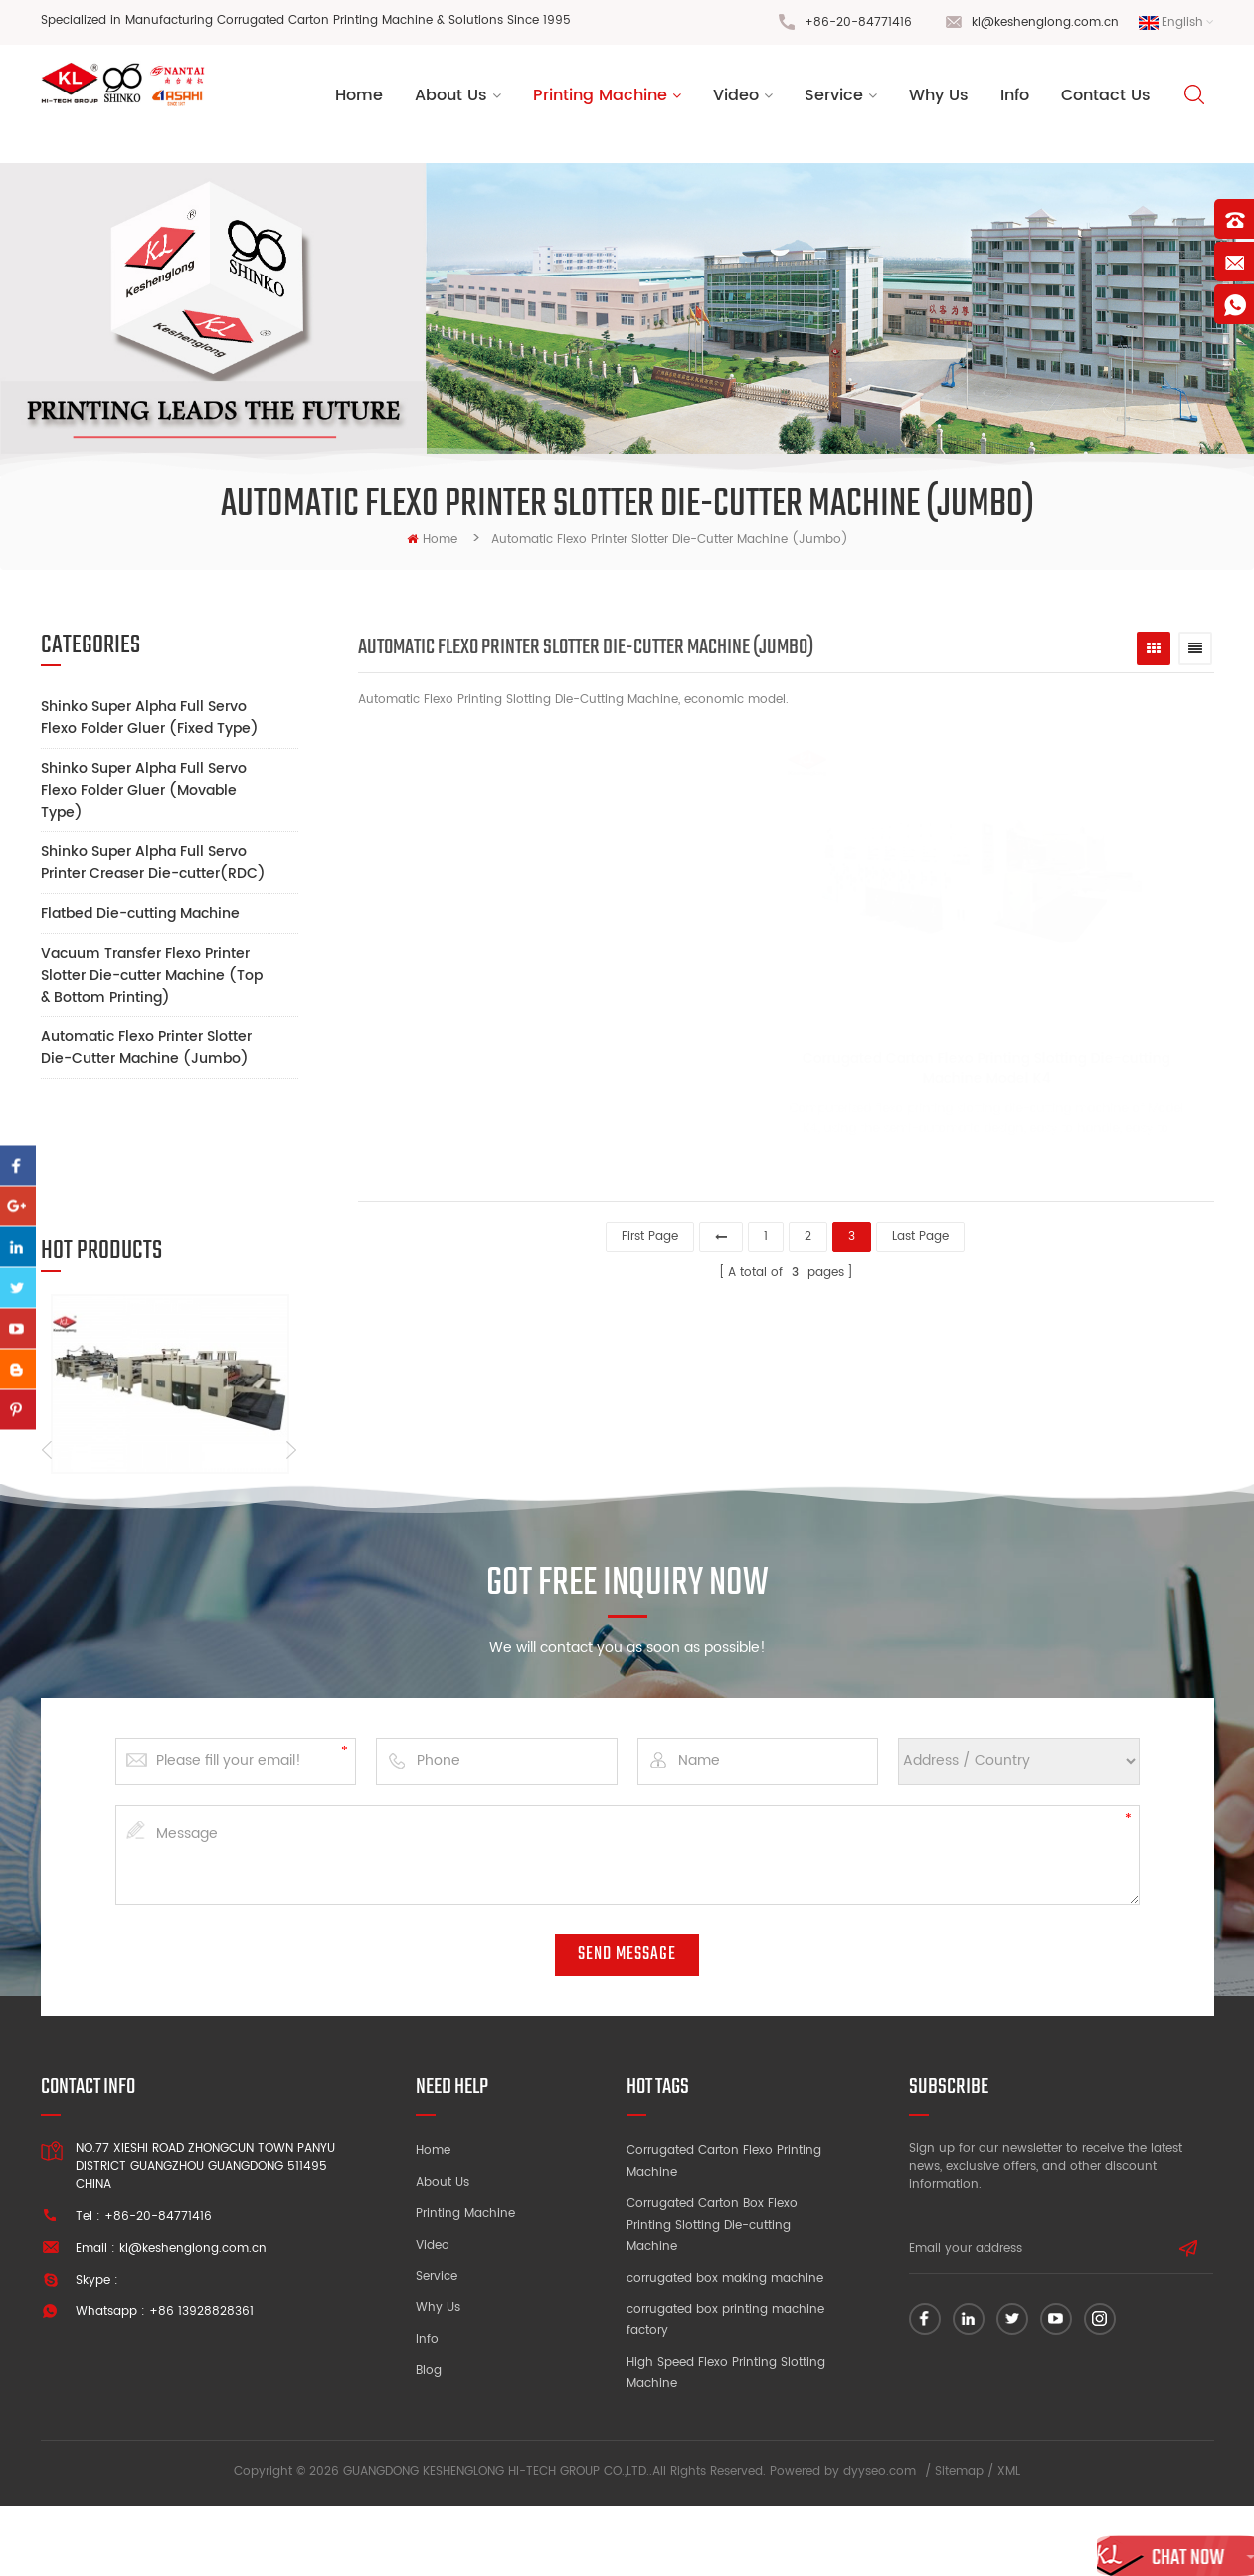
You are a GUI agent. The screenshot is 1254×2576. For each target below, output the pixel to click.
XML (1008, 2540)
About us (451, 99)
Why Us (939, 99)
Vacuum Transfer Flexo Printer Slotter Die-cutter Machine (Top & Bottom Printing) (152, 975)
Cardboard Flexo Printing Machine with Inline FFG (166, 1403)
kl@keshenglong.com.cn (1045, 22)
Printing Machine (600, 99)
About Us (442, 2256)
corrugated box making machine (725, 2352)
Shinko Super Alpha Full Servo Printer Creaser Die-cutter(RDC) (153, 862)
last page (920, 1233)
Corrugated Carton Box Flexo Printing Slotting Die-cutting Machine (712, 2299)
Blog (429, 2445)
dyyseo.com (879, 2540)
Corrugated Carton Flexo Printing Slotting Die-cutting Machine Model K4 (857, 1074)
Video (736, 99)
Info (1014, 99)
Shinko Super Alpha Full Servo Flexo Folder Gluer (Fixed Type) (150, 717)
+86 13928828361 (201, 2386)
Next (290, 1346)
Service (834, 99)
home (432, 539)
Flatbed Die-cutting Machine (140, 913)
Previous (48, 1346)
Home (359, 99)
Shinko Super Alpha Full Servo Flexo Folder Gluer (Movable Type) (144, 790)
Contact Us (1106, 99)
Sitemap (959, 2540)
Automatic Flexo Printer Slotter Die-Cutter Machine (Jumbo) (146, 1047)
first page (650, 1233)
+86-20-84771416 (858, 22)
